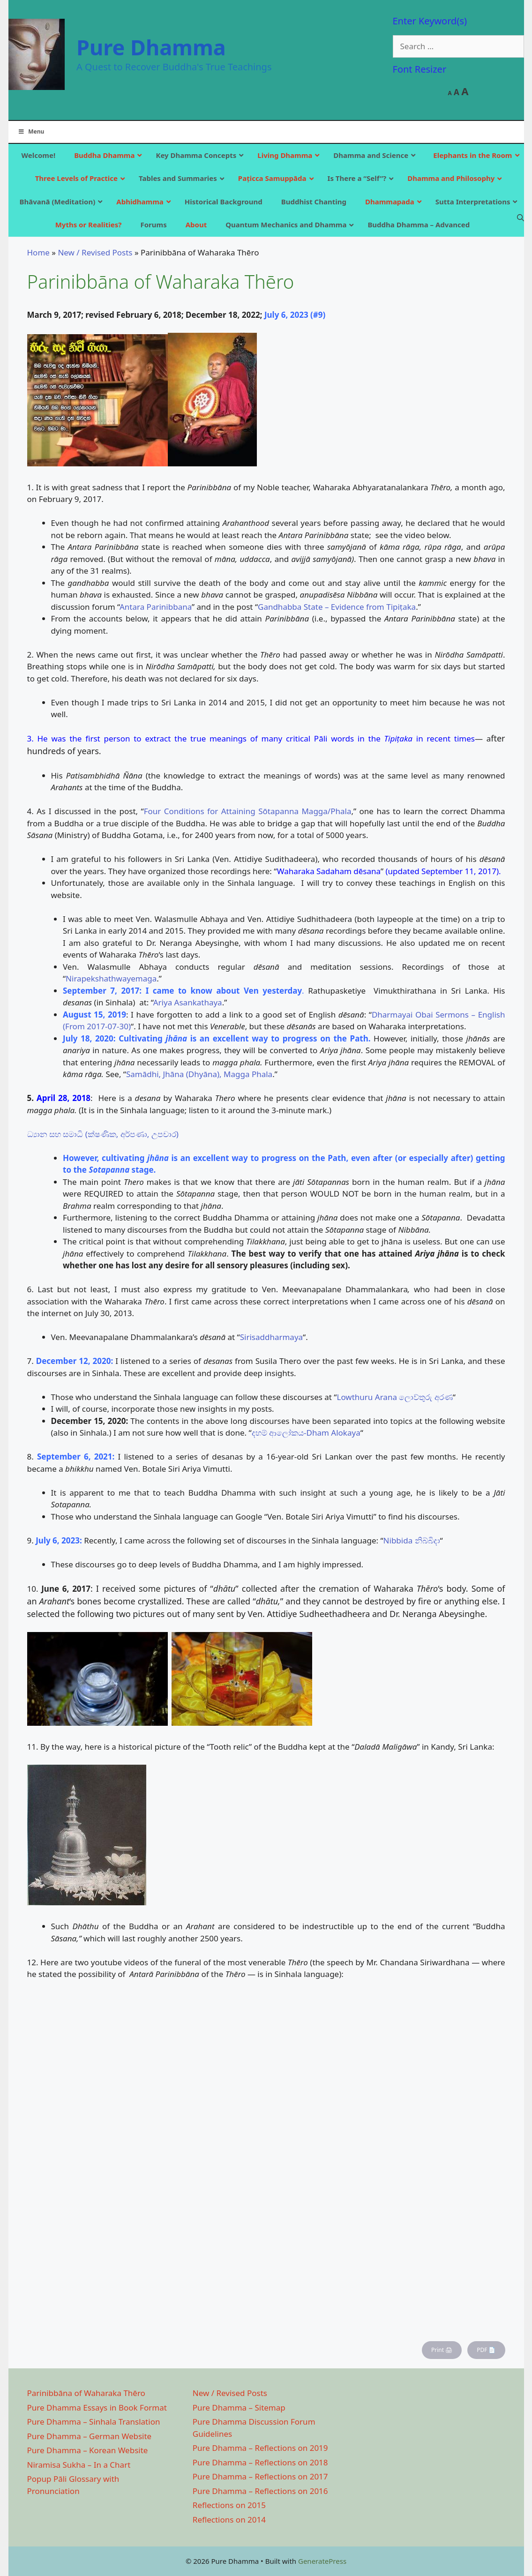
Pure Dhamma (151, 47)
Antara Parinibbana (156, 606)
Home (38, 252)
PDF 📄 (486, 2350)
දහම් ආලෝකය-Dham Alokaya (306, 1432)
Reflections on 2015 (229, 2505)
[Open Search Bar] (520, 217)
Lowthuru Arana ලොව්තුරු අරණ (394, 1397)
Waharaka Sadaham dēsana (329, 871)
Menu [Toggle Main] (31, 131)
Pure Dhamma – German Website (89, 2436)
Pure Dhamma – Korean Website (87, 2450)
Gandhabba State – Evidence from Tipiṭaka (337, 606)
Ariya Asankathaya (187, 1002)
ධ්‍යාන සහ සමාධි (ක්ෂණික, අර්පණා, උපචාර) (103, 1134)
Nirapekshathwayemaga (111, 978)
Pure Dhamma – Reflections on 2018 (260, 2462)
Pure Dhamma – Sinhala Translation (93, 2421)
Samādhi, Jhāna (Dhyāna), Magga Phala (199, 1074)
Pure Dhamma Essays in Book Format (97, 2407)
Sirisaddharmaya (271, 1337)
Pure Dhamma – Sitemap (239, 2407)
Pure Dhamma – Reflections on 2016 (260, 2491)
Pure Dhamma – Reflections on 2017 (260, 2476)
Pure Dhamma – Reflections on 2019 (260, 2447)
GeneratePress (322, 2561)
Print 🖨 (441, 2350)
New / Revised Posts (95, 252)
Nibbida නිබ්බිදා (411, 1540)
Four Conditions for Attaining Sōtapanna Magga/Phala (248, 811)
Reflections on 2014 (229, 2519)
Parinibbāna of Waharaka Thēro (86, 2393)
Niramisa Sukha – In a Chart (79, 2464)
